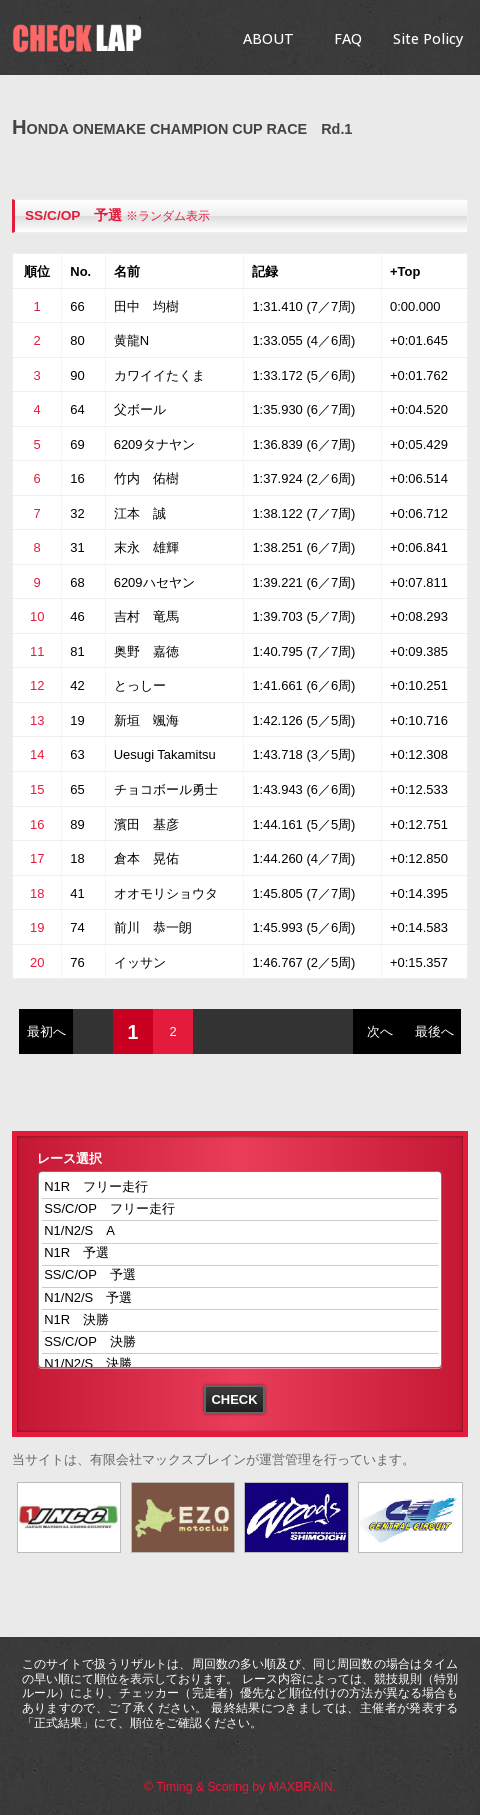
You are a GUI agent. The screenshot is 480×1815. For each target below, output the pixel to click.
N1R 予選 (240, 1254)
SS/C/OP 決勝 (240, 1342)
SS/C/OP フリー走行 (240, 1209)
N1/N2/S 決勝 (240, 1364)
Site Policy (428, 38)
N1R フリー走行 (240, 1187)
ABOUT (268, 38)
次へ (380, 1031)
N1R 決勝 (240, 1320)
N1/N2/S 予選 (240, 1298)
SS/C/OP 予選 (73, 215)
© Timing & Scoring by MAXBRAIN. (240, 1787)
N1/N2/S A (240, 1231)
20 (37, 962)
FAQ (348, 38)
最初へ (46, 1031)
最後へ (434, 1031)
